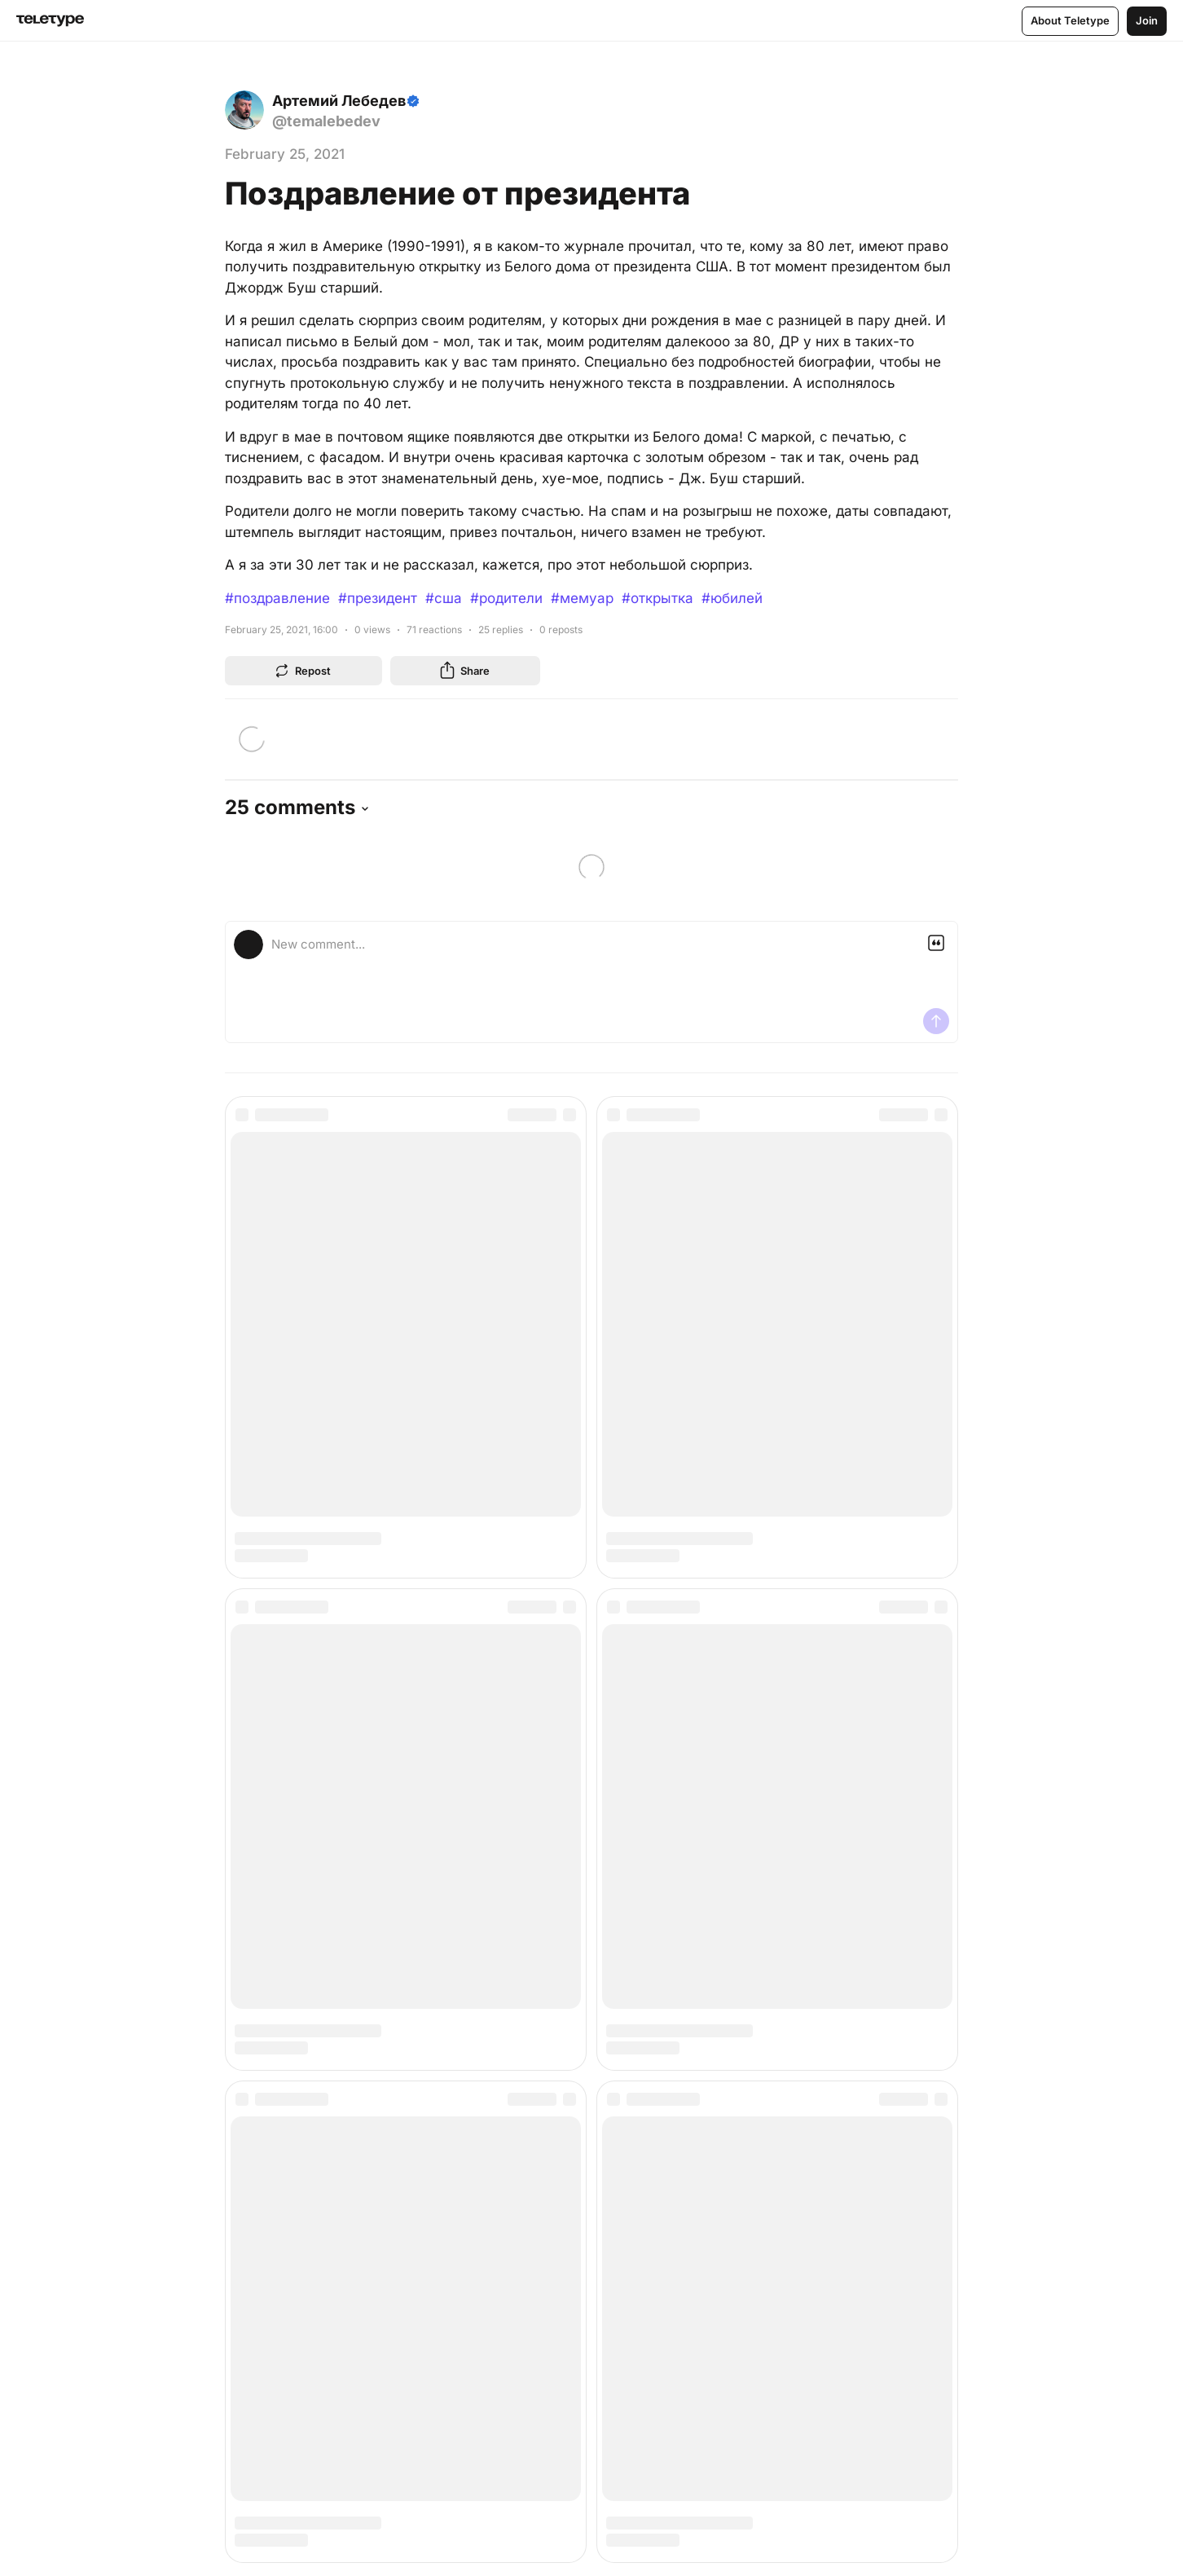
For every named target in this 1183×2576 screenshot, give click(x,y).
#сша (443, 598)
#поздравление (277, 598)
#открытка (657, 598)
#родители (506, 598)
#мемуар (582, 598)
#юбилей (732, 598)
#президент (377, 598)
